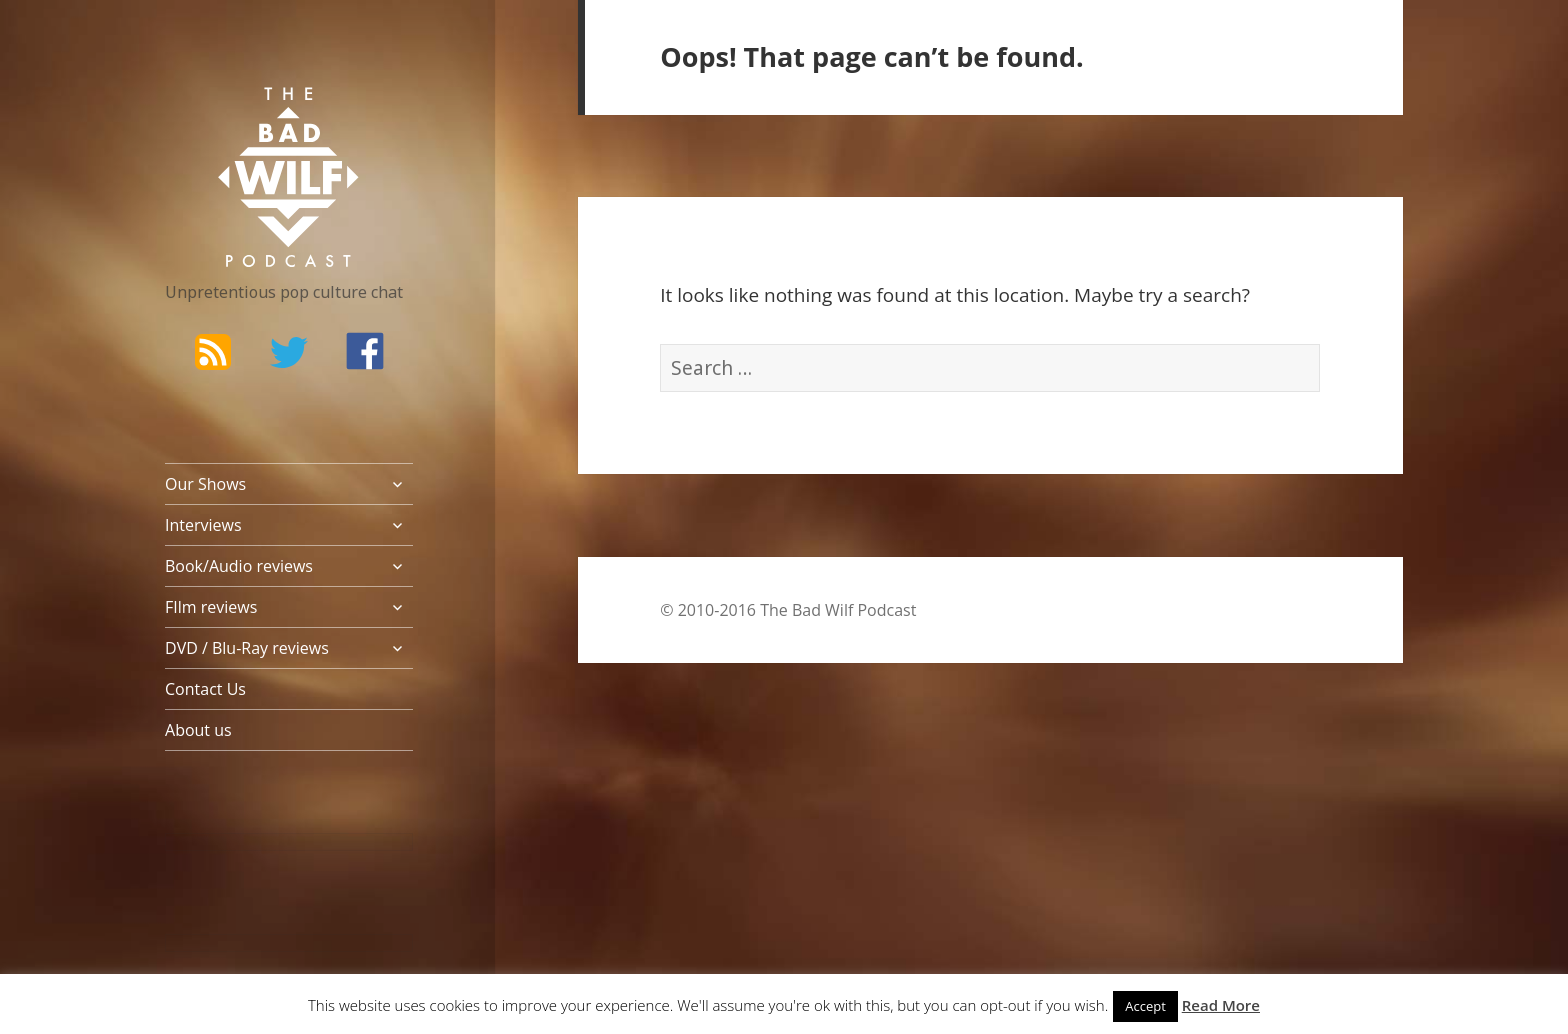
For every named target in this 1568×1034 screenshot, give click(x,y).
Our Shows (205, 484)
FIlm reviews (211, 607)
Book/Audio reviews (239, 566)
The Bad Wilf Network (250, 116)
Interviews (203, 525)
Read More (1221, 1005)
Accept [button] (1145, 1006)
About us (198, 730)
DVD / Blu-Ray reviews (247, 648)
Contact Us (205, 689)
